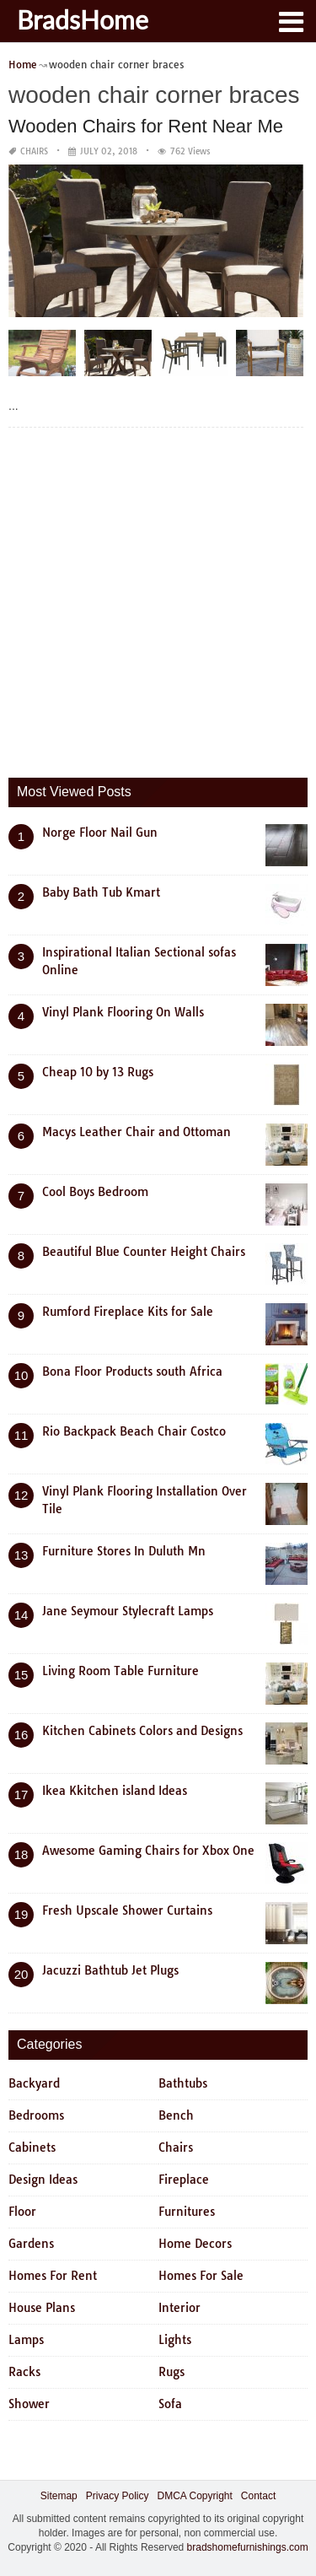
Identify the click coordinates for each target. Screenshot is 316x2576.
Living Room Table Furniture (120, 1671)
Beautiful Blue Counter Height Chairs (143, 1251)
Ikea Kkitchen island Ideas (114, 1790)
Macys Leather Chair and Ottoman (136, 1132)
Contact (258, 2496)
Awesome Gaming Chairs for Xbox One (148, 1850)
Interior (179, 2307)
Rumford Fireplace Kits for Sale (127, 1311)
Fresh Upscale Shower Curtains (127, 1910)
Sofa (170, 2404)
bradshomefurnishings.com (247, 2547)
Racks (24, 2371)
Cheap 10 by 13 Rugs (97, 1072)
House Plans (41, 2307)
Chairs (34, 151)
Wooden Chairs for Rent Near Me (145, 126)
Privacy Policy (117, 2496)
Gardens (31, 2243)
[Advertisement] (158, 598)
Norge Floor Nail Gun (100, 832)
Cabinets (32, 2147)
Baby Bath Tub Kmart (101, 892)
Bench (176, 2115)
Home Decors (195, 2243)
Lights (174, 2339)
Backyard (34, 2083)
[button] (290, 20)
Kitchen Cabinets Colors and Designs (142, 1730)
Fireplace (183, 2179)
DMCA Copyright (194, 2496)
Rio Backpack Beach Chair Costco (134, 1431)
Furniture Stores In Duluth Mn (124, 1551)
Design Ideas (43, 2179)
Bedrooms (36, 2115)
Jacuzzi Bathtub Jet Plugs (110, 1970)
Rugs (171, 2371)
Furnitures (186, 2211)
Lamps (26, 2339)
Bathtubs (182, 2083)
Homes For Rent (52, 2275)
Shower (29, 2404)
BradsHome (82, 19)
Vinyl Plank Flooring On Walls (123, 1012)
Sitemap (59, 2496)
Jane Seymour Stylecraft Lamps (127, 1611)
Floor (22, 2211)
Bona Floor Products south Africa (132, 1371)
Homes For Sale (201, 2275)
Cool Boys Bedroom (95, 1191)
